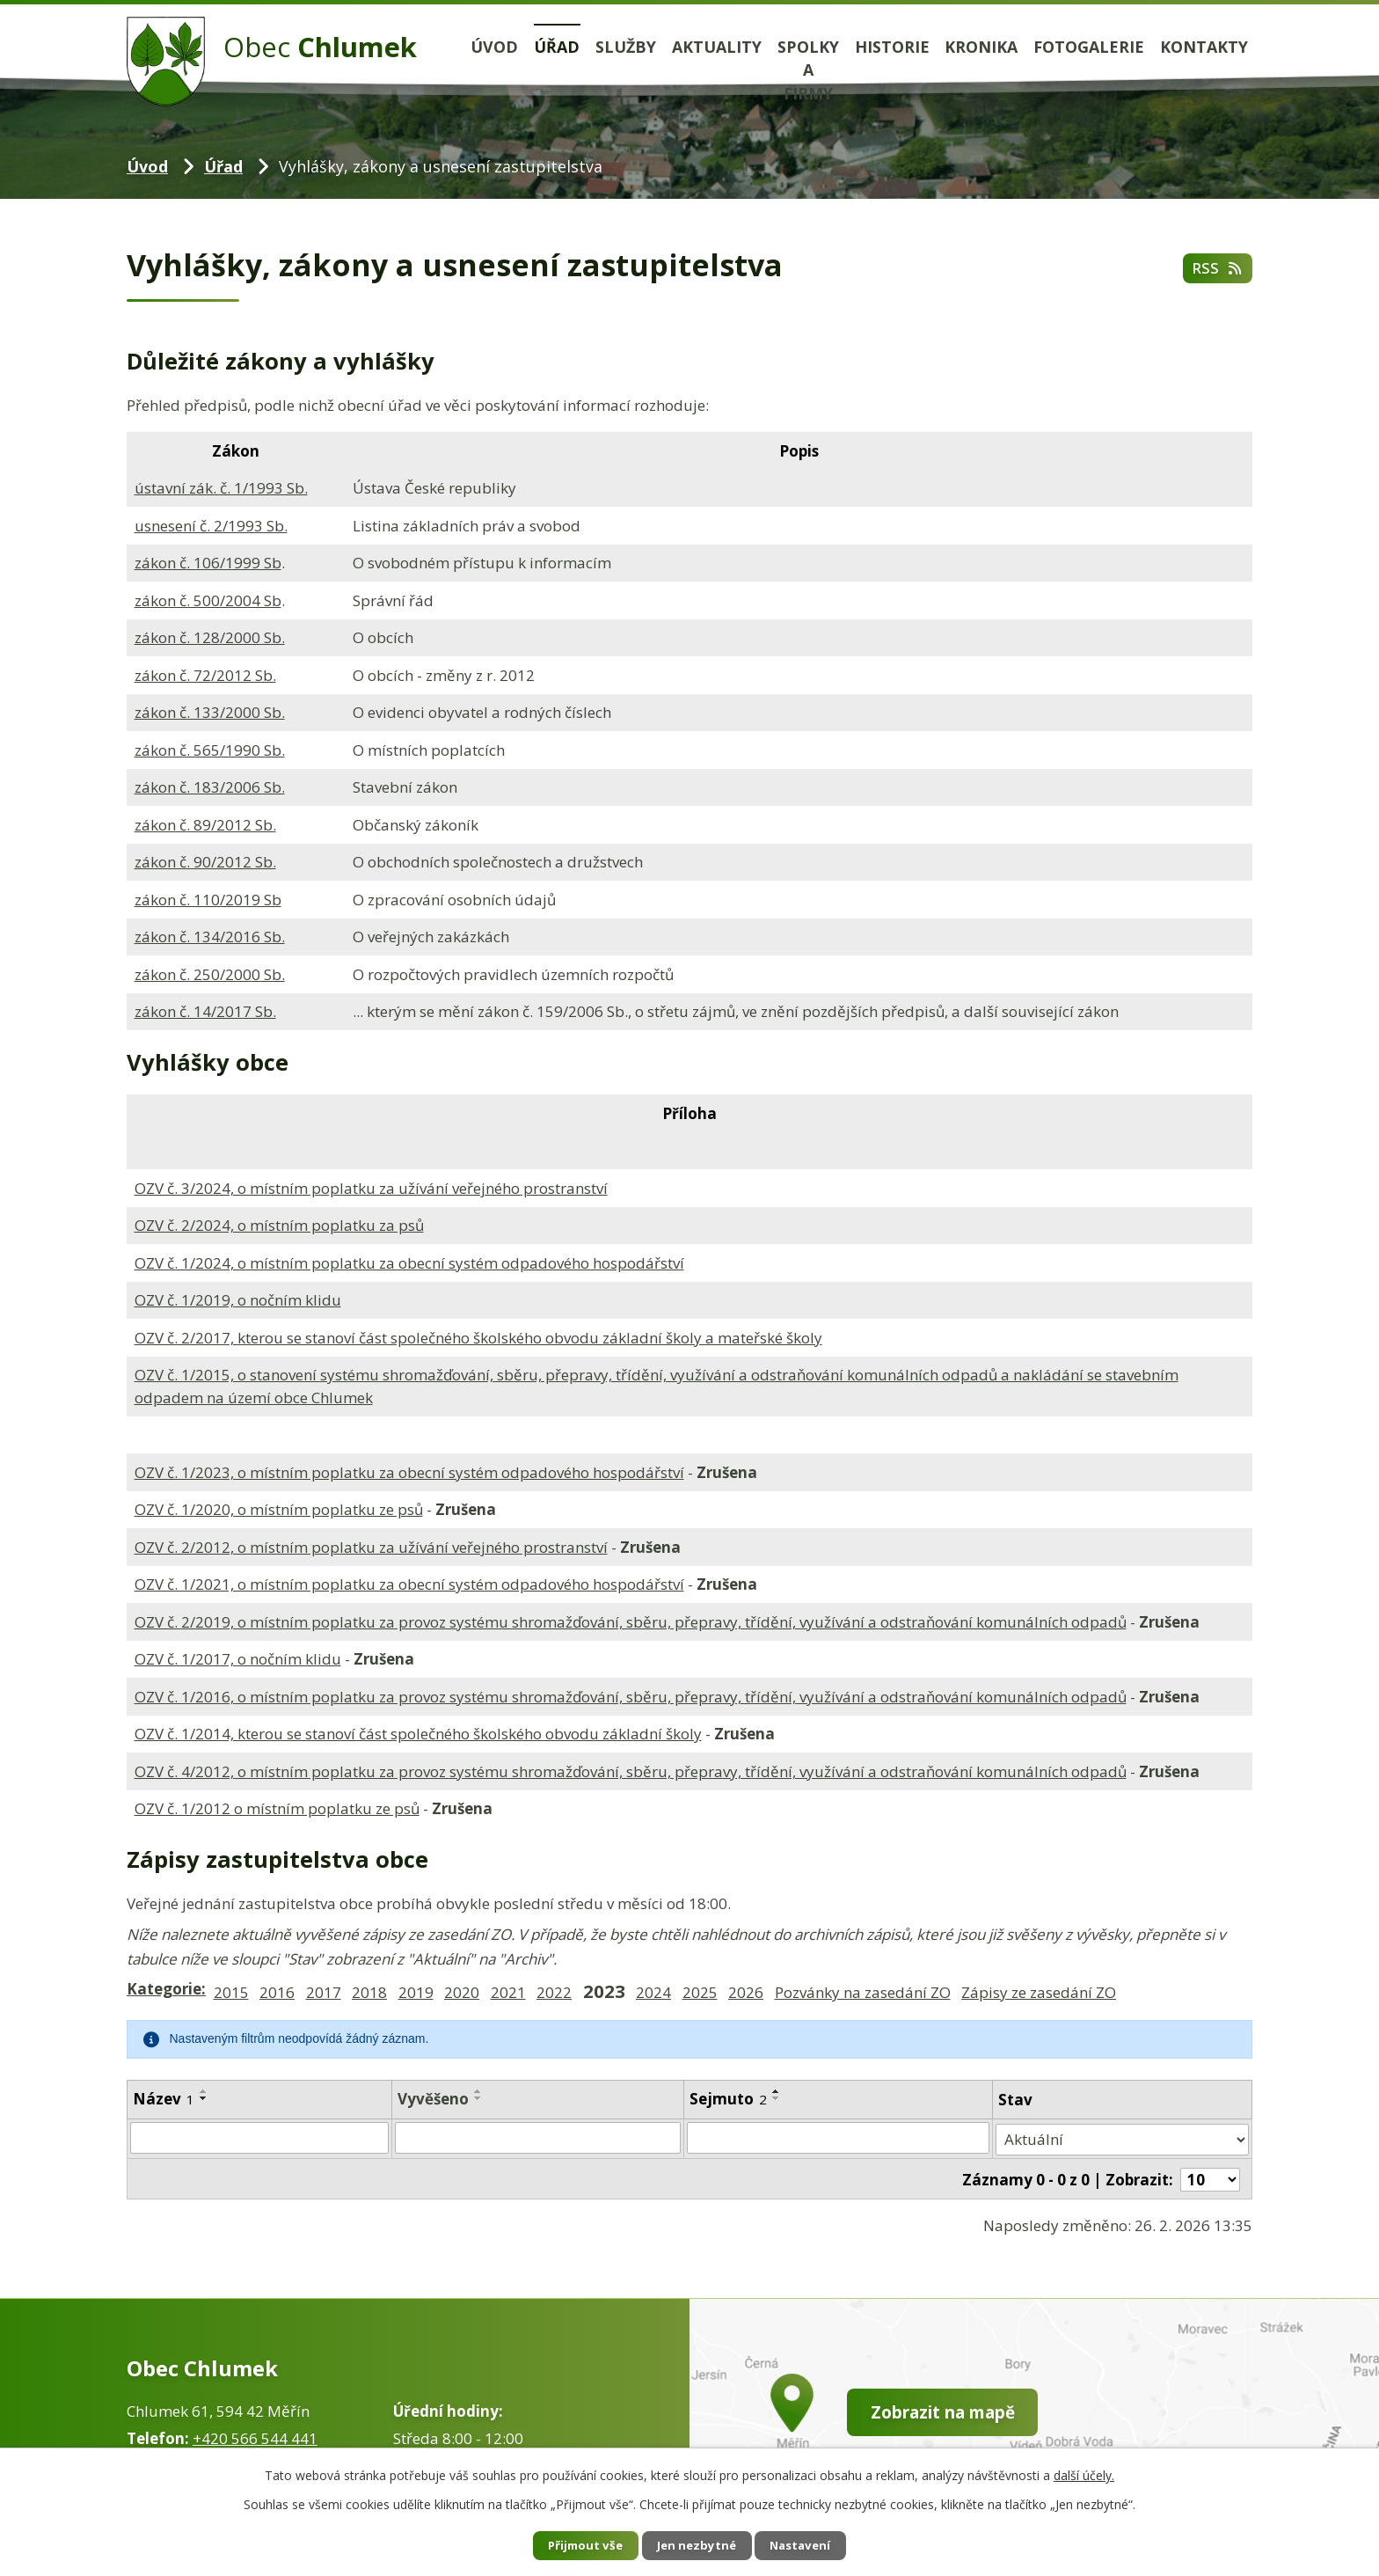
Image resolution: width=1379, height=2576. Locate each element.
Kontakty (1204, 46)
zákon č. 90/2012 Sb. (205, 862)
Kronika (981, 46)
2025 (700, 1992)
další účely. (1084, 2473)
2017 (323, 1992)
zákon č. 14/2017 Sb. (205, 1011)
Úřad (557, 46)
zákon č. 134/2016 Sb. (210, 936)
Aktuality (717, 46)
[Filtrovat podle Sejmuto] (838, 2138)
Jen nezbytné (697, 2544)
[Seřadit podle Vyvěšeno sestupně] (478, 2098)
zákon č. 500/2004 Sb (208, 600)
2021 (508, 1992)
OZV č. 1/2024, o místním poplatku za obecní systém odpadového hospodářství (409, 1263)
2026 (745, 1992)
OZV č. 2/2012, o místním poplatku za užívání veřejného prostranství (371, 1547)
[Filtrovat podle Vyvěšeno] (538, 2138)
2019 (416, 1992)
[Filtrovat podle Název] (259, 2138)
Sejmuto (728, 2099)
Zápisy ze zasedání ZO (1038, 1992)
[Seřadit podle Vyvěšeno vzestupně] (478, 2091)
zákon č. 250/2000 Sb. (210, 974)
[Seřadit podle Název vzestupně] (204, 2091)
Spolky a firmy (808, 70)
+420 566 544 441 (255, 2435)
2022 (554, 1992)
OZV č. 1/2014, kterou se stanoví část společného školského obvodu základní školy (418, 1733)
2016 (277, 1992)
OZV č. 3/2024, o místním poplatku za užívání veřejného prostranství (371, 1188)
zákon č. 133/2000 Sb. (210, 712)
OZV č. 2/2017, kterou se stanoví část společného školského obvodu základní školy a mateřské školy (478, 1338)
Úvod (494, 46)
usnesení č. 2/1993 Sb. (211, 526)
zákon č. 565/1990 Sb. (210, 750)
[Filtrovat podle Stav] (1122, 2138)
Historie (892, 46)
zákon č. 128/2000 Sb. (210, 637)
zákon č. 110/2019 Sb (208, 899)
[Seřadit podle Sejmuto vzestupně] (776, 2091)
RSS (1216, 270)
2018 (369, 1992)
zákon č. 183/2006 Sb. (210, 787)
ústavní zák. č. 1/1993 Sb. (221, 488)
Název (163, 2099)
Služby (625, 46)
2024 (653, 1992)
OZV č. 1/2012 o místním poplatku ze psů (277, 1808)
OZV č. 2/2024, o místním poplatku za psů (279, 1225)
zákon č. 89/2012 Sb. (205, 825)
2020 (461, 1992)
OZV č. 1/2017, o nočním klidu (238, 1659)
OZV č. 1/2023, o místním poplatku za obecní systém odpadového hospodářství (409, 1472)
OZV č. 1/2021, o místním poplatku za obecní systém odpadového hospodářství (409, 1584)
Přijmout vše (575, 2544)
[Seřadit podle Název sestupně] (204, 2098)
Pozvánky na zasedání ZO (863, 1992)
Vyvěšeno (433, 2099)
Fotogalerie (1088, 46)
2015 (231, 1992)
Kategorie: (166, 1989)
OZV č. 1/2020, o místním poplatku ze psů (279, 1509)
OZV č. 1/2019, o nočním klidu (238, 1300)
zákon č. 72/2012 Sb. (205, 675)
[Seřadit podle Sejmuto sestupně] (776, 2098)
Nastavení (811, 2544)
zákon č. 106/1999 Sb (208, 563)
